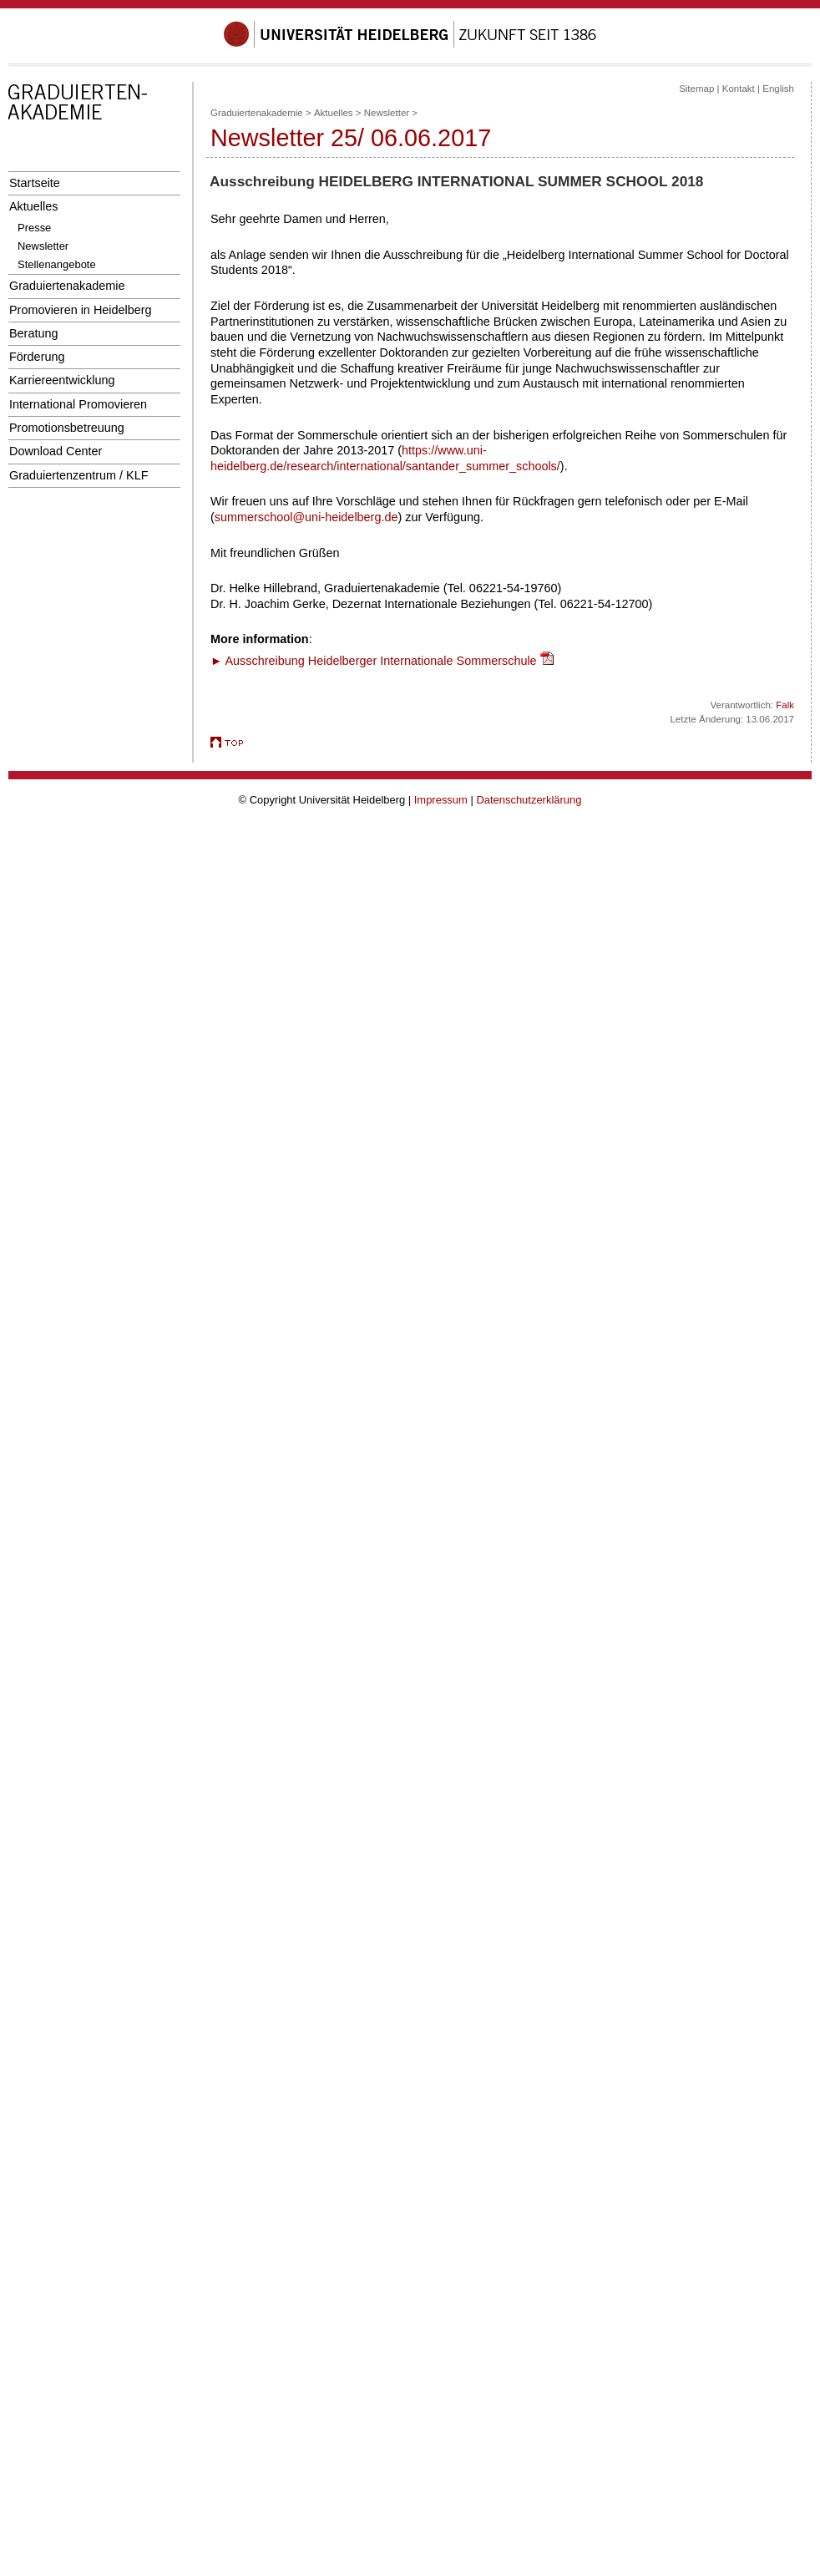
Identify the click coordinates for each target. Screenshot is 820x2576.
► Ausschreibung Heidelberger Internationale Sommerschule (373, 660)
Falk (785, 705)
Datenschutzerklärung (528, 800)
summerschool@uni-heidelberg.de (306, 517)
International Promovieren (78, 404)
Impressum (441, 800)
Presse (34, 227)
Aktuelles (33, 206)
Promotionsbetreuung (66, 427)
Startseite (34, 183)
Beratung (33, 333)
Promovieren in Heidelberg (80, 310)
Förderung (36, 356)
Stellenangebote (57, 264)
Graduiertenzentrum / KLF (79, 475)
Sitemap (696, 89)
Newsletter (43, 246)
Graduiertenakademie (67, 285)
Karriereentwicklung (62, 380)
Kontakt (738, 89)
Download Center (55, 451)
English (778, 89)
